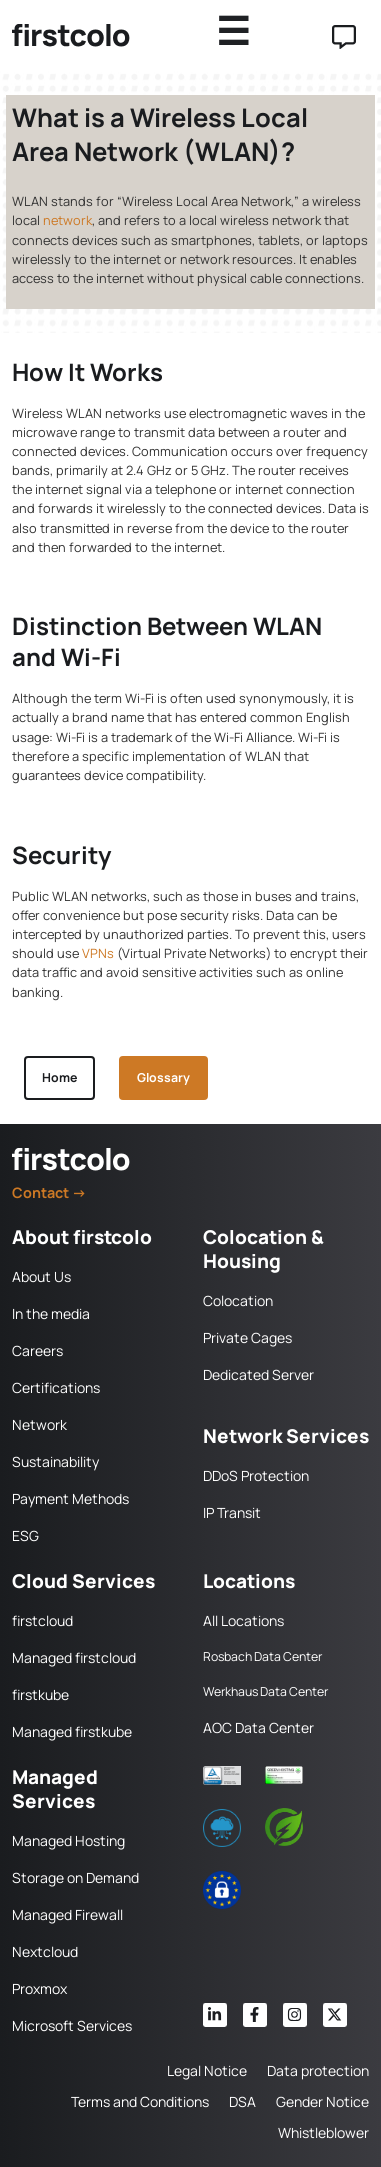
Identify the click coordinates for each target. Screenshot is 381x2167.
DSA (242, 2101)
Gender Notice (322, 2101)
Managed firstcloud (74, 1657)
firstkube (40, 1694)
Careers (37, 1350)
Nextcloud (45, 1951)
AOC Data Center (258, 1727)
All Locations (243, 1620)
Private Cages (247, 1337)
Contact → (49, 1192)
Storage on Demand (75, 1877)
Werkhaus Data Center (265, 1691)
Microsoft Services (72, 2025)
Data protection (318, 2070)
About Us (41, 1276)
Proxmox (39, 1988)
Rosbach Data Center (262, 1656)
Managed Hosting (68, 1840)
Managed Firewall (67, 1914)
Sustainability (55, 1461)
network (67, 220)
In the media (51, 1313)
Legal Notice (207, 2070)
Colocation (238, 1300)
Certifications (56, 1387)
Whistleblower (323, 2132)
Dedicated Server (258, 1374)
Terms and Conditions (140, 2101)
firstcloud (42, 1620)
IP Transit (232, 1512)
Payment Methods (70, 1498)
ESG (25, 1535)
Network (39, 1424)
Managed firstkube (72, 1731)
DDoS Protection (256, 1475)
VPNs (98, 953)
